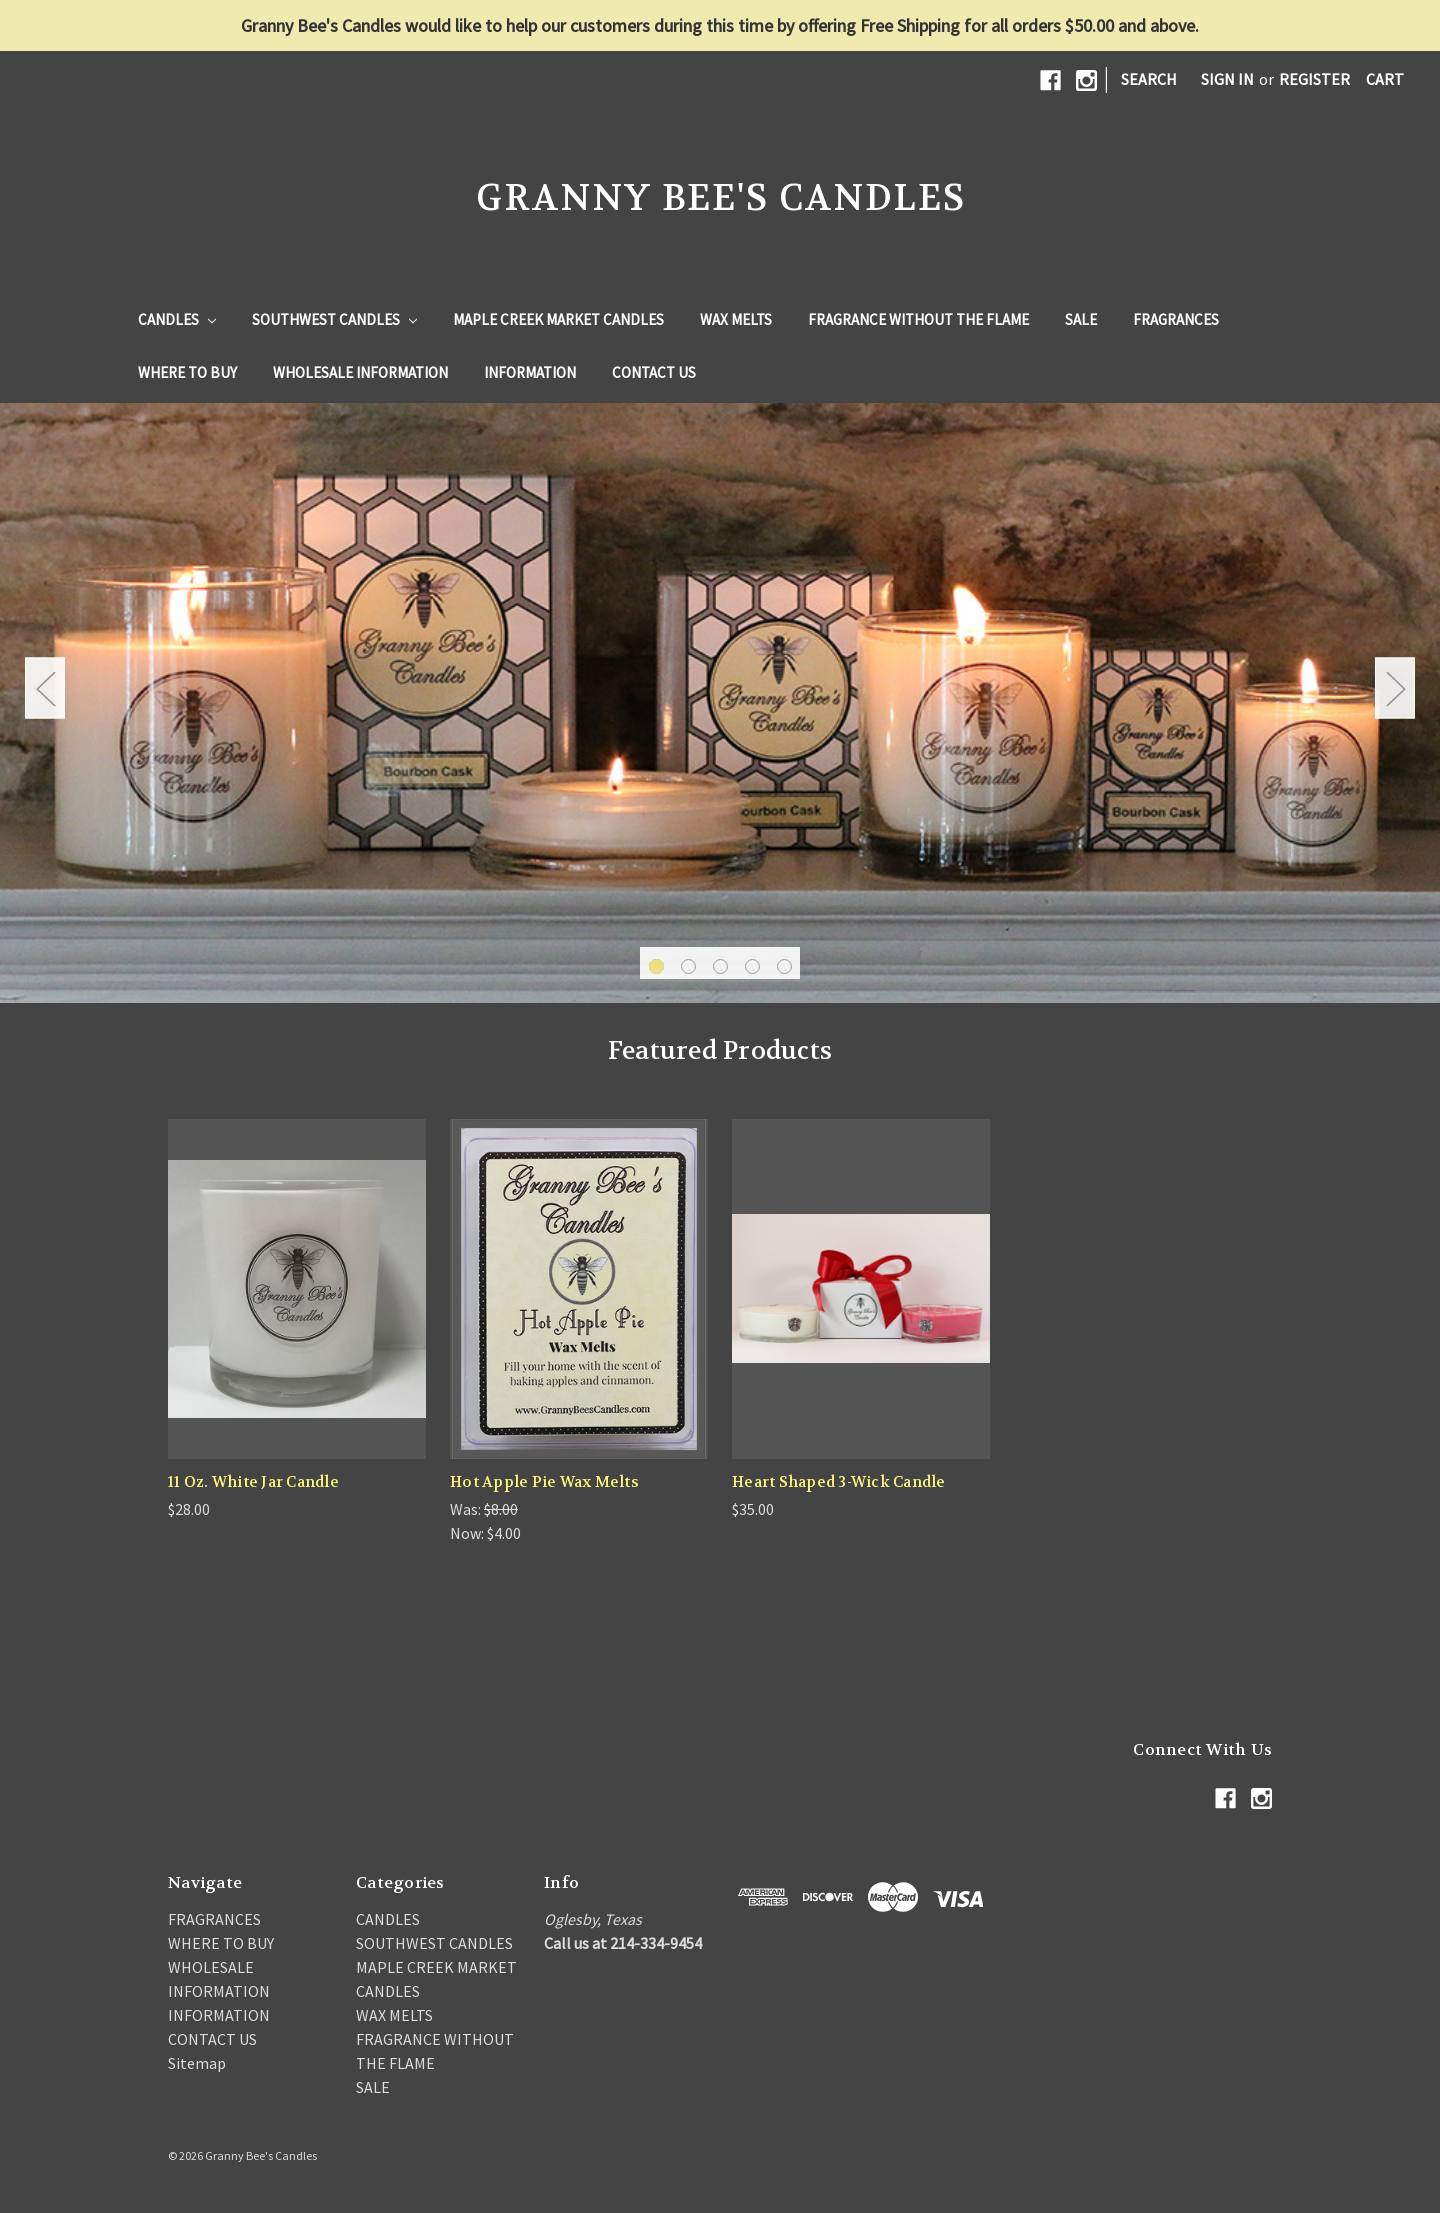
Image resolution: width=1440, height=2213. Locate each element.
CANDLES (177, 319)
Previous (45, 688)
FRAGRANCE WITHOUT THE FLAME (918, 319)
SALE (1081, 319)
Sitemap (197, 2063)
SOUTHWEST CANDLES (334, 319)
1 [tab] (656, 966)
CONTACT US (654, 372)
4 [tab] (752, 966)
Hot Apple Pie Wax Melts (544, 1482)
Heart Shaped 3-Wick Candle (839, 1482)
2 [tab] (688, 966)
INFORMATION (530, 372)
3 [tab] (720, 966)
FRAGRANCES (1176, 319)
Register (1314, 79)
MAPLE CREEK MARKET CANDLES (558, 319)
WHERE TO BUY (187, 372)
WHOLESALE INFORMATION (360, 372)
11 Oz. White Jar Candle (253, 1482)
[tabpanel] (720, 703)
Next (1395, 688)
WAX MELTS (736, 319)
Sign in (1227, 79)
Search (1149, 79)
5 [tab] (784, 966)
